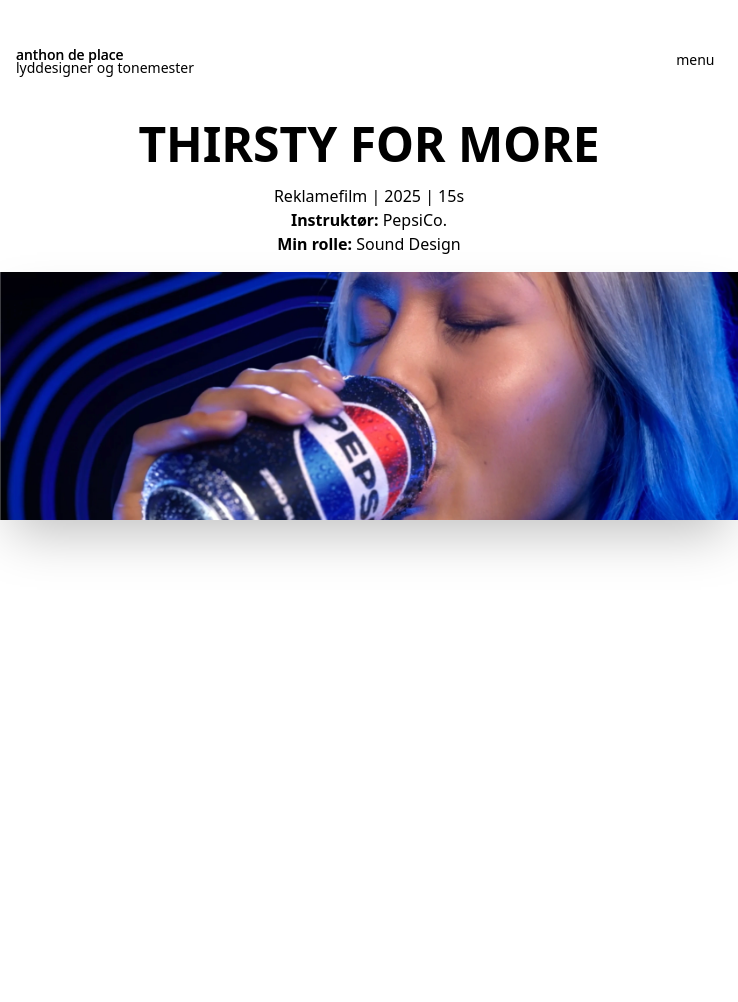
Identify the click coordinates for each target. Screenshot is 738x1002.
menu (695, 59)
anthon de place (70, 54)
